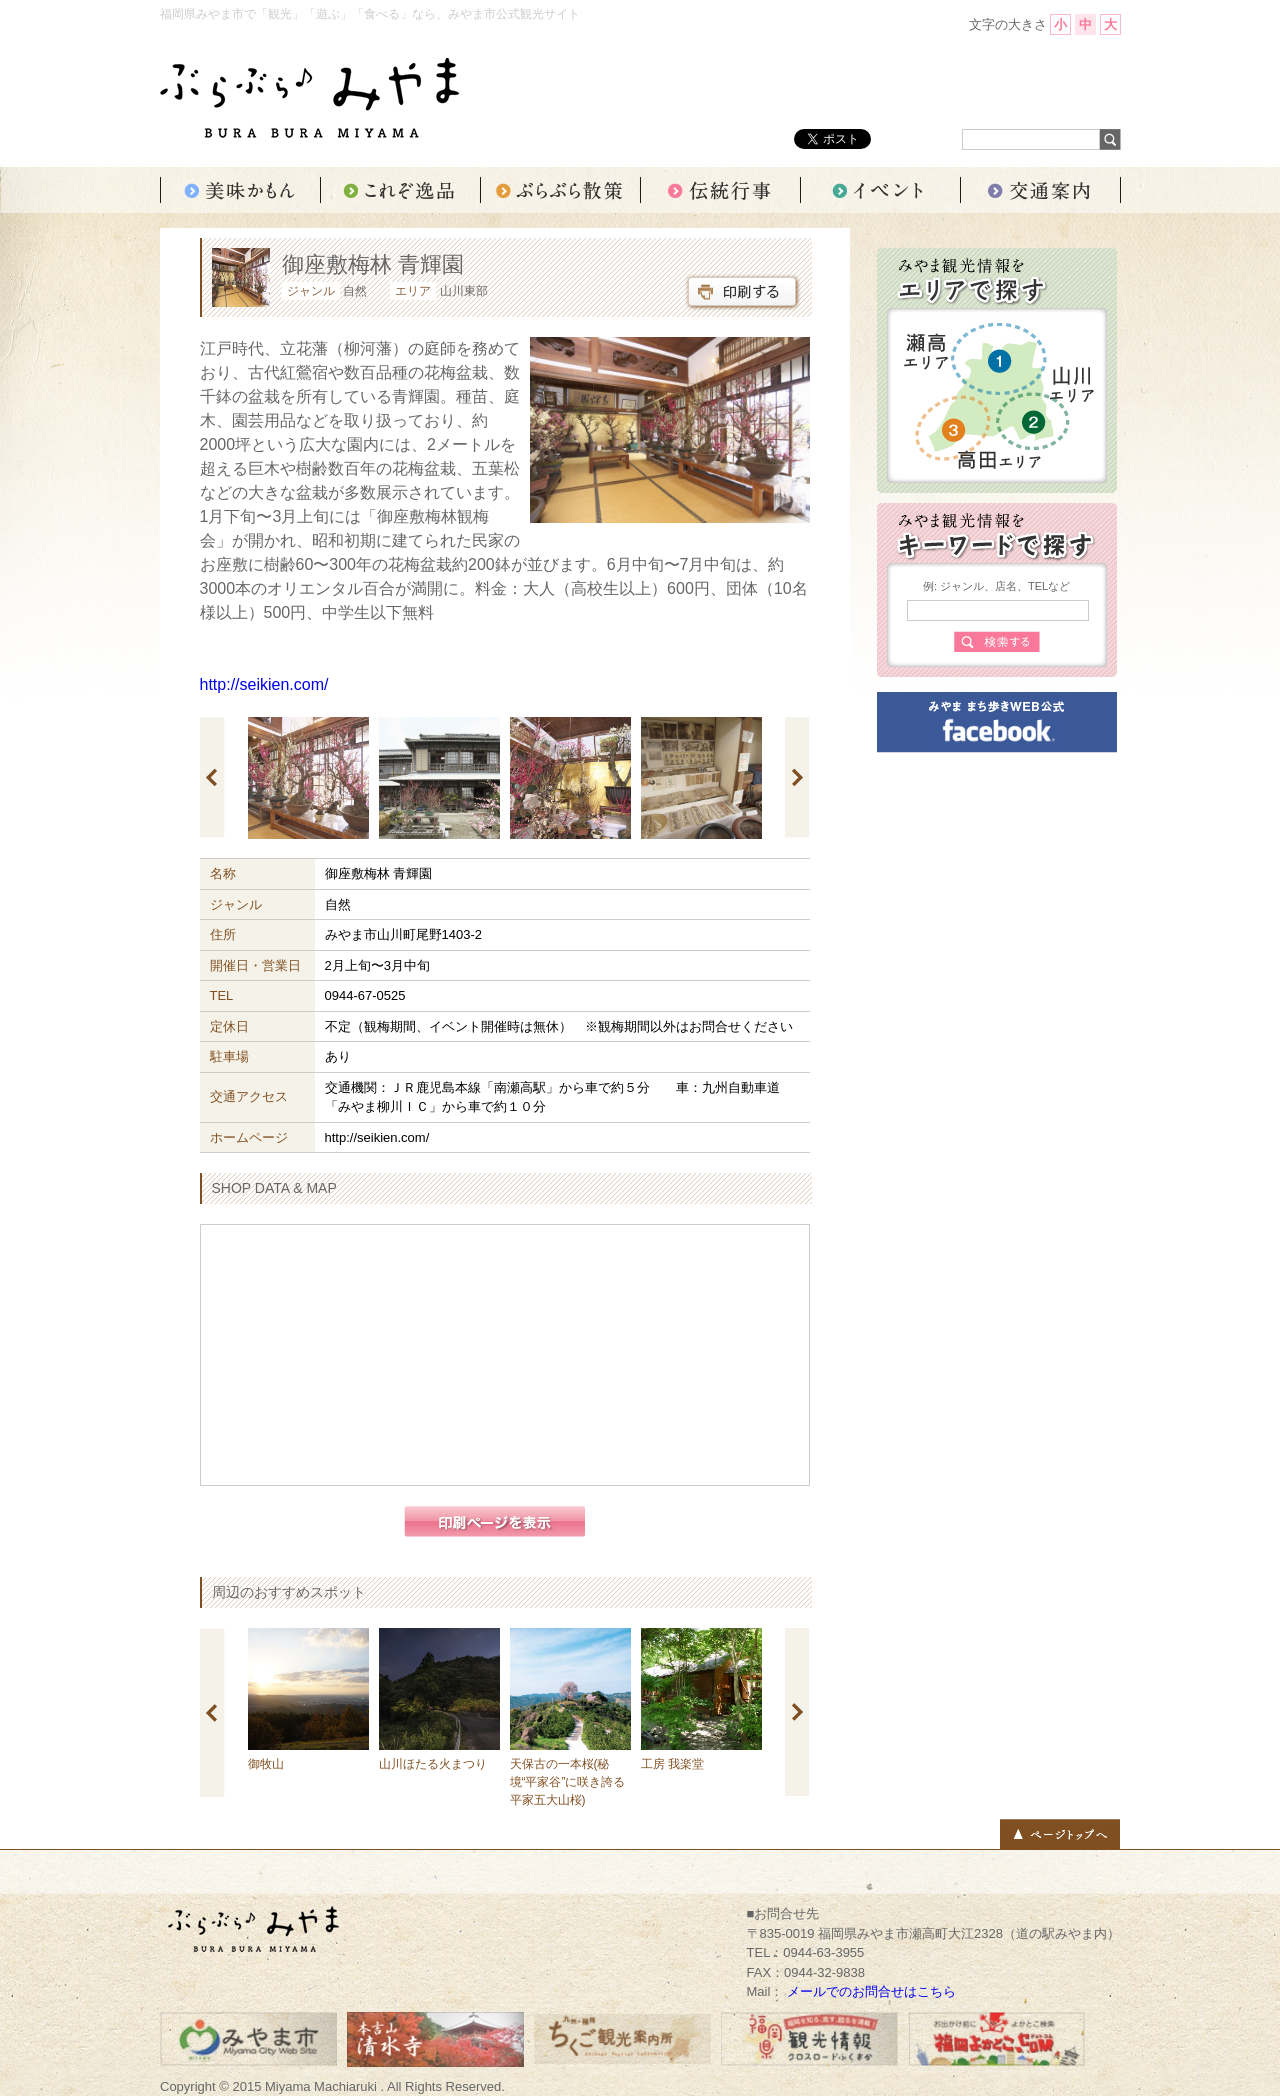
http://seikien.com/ (264, 684)
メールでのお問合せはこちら (871, 1991)
